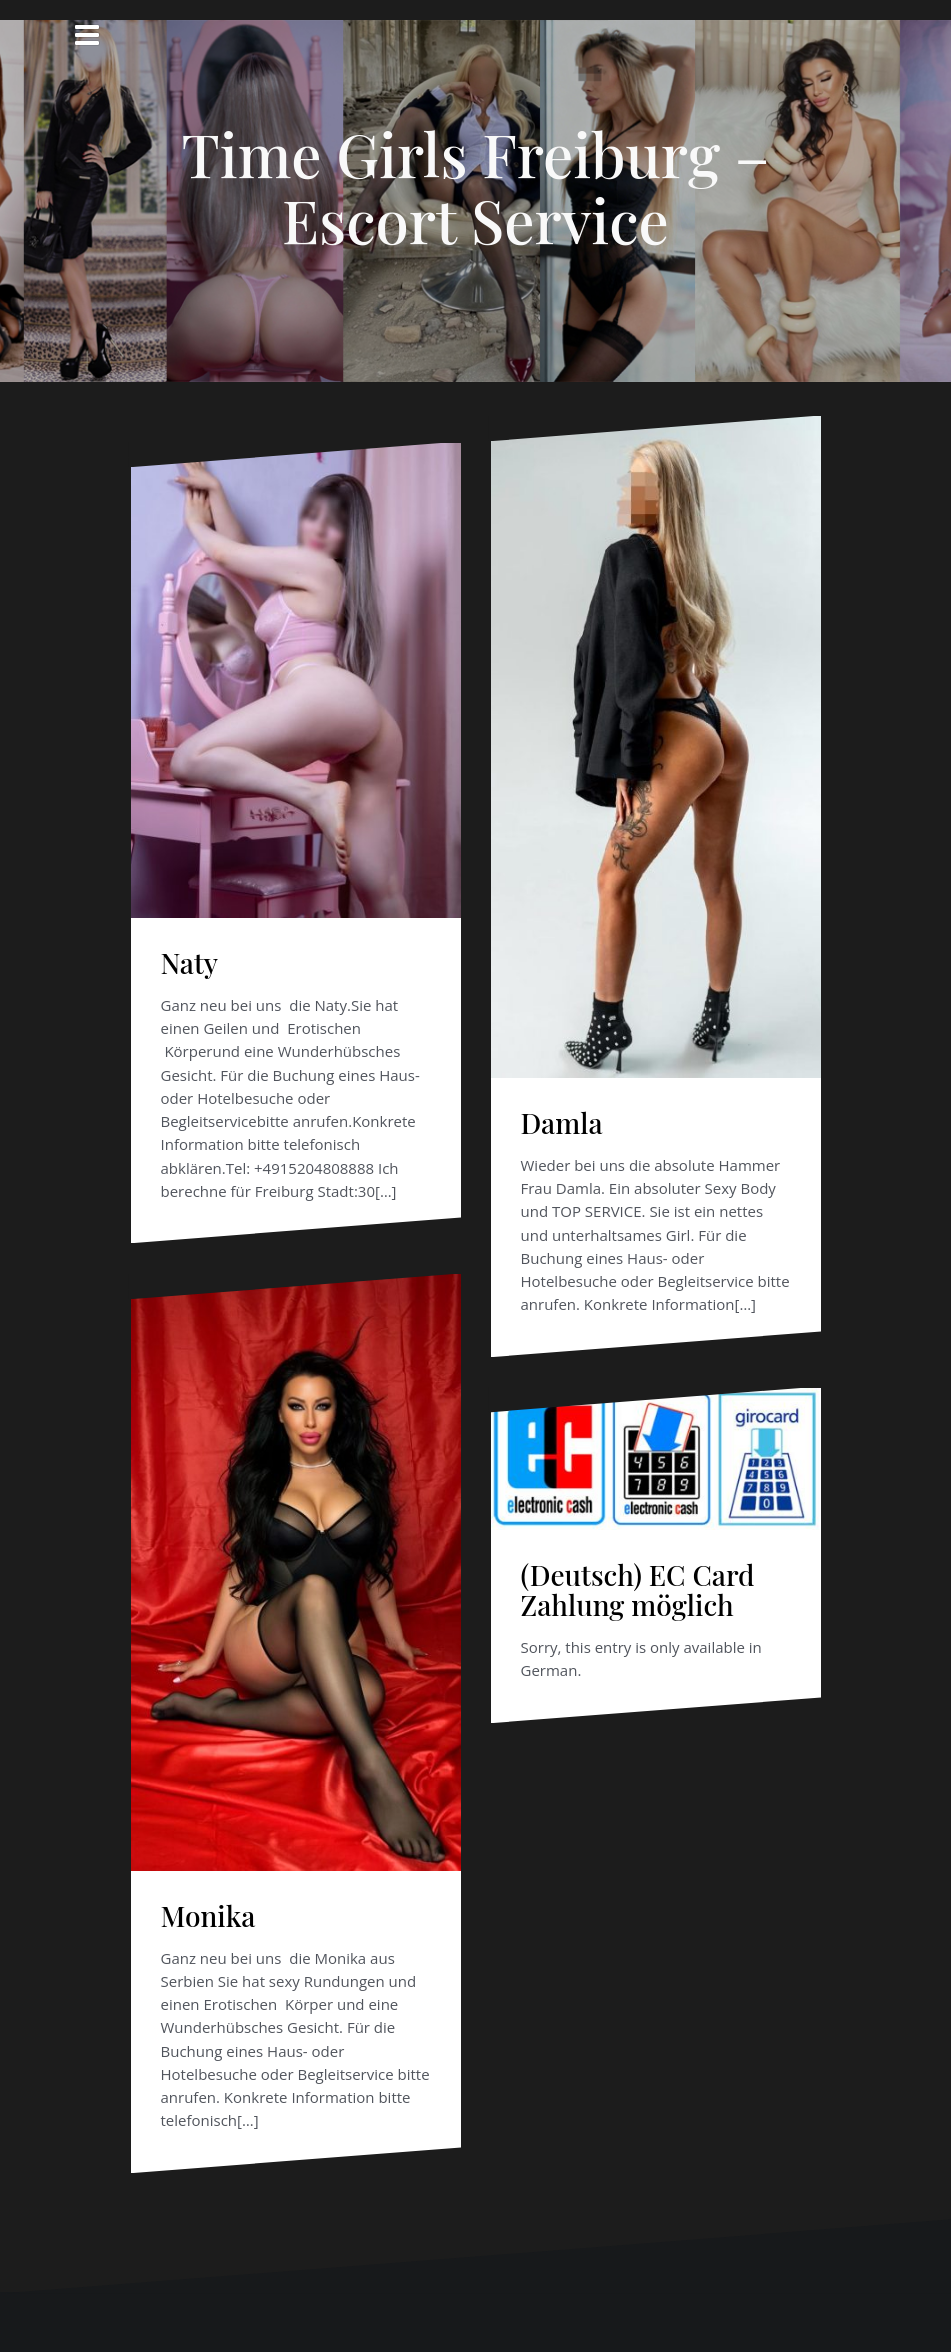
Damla (562, 1122)
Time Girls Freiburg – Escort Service (475, 186)
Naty (190, 962)
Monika (208, 1915)
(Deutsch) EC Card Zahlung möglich (638, 1590)
